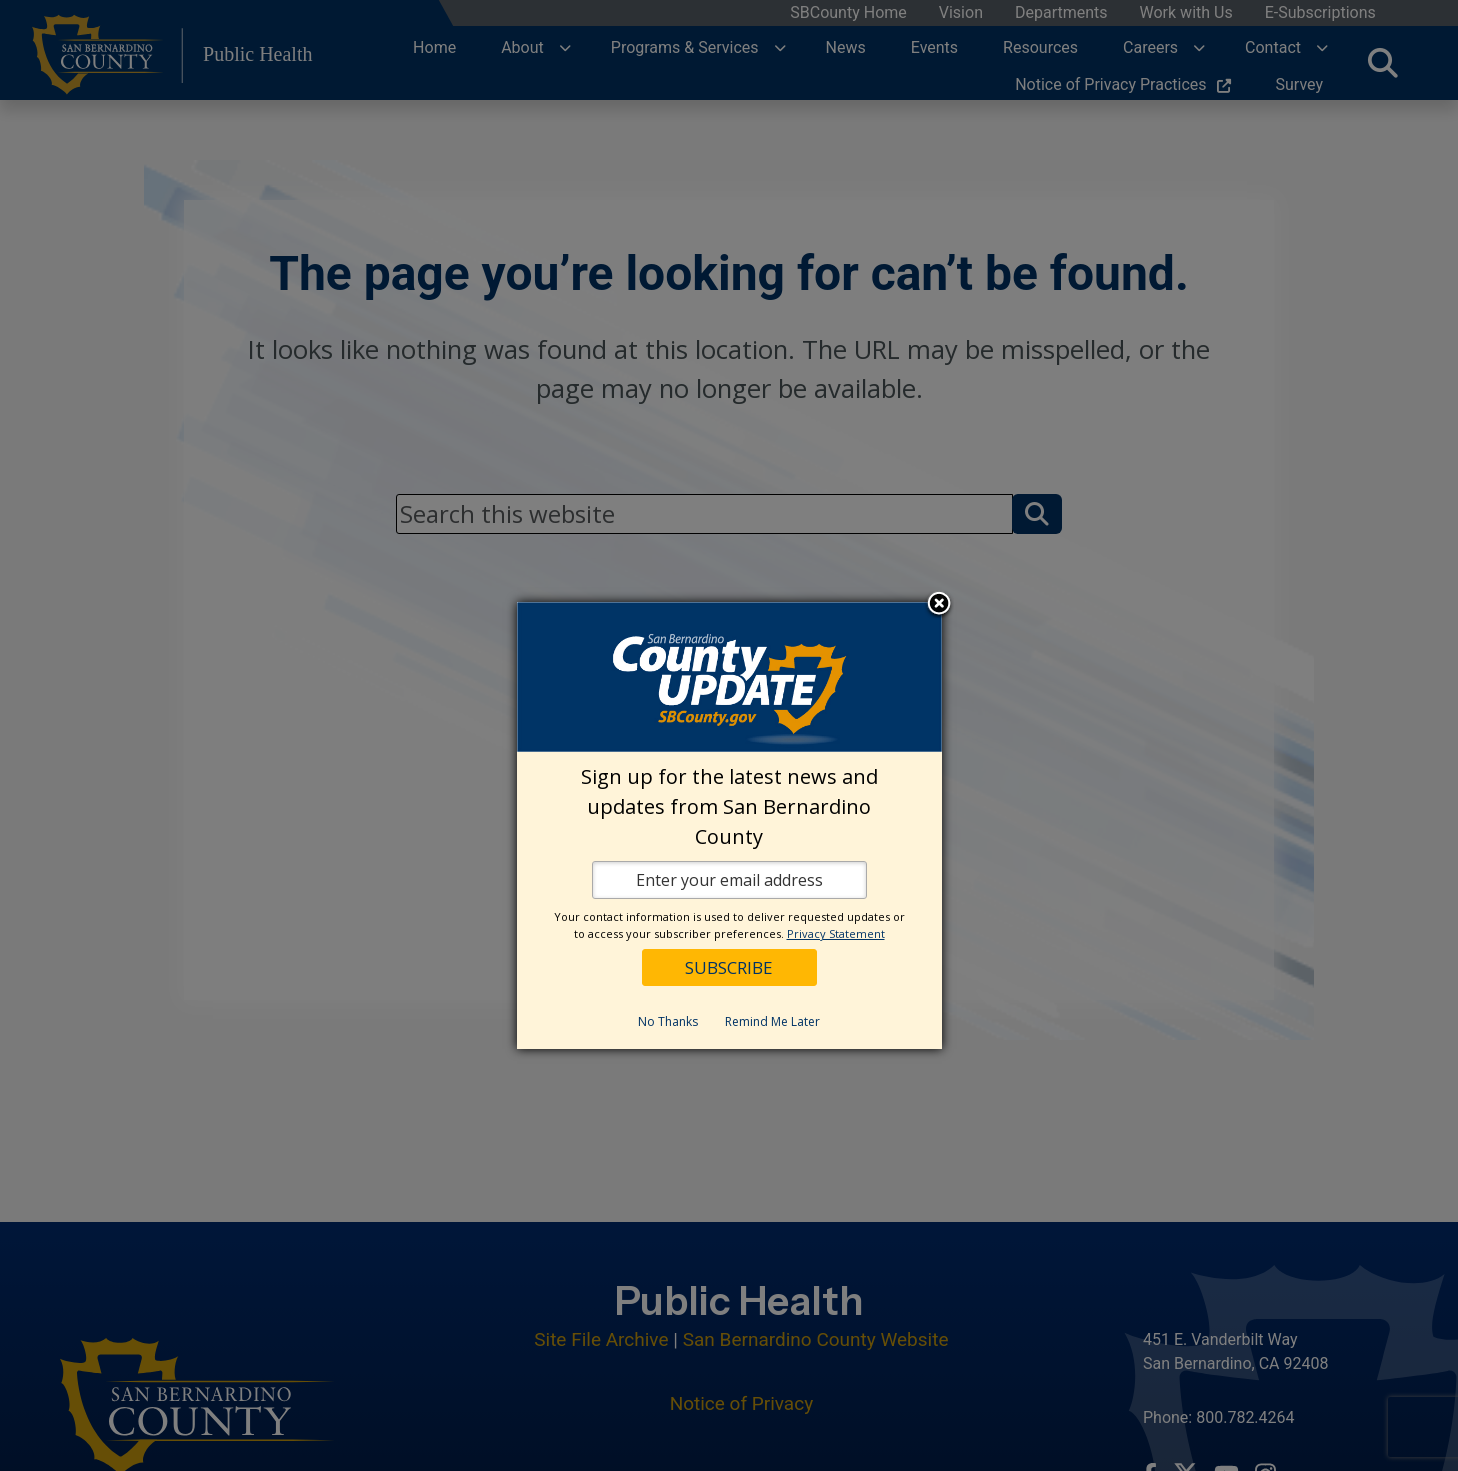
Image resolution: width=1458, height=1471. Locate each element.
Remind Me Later (772, 1021)
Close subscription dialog (939, 605)
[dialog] (729, 825)
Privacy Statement (836, 933)
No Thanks (668, 1021)
